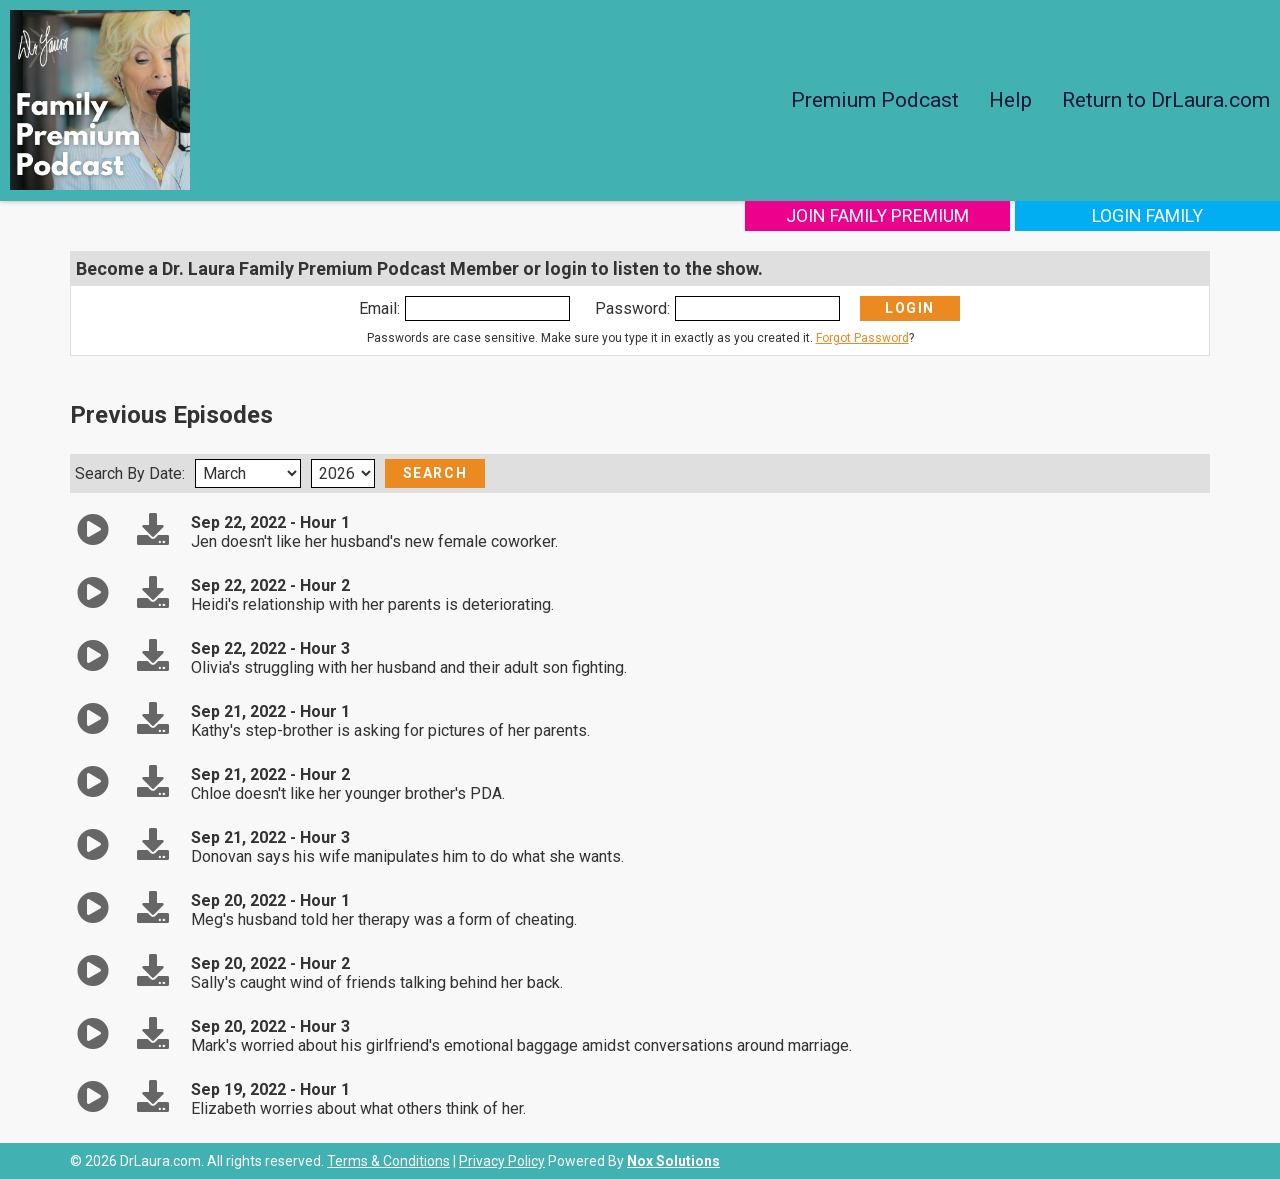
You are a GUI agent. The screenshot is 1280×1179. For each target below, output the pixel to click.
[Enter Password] (757, 308)
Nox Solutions (673, 1161)
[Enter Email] (487, 308)
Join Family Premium (877, 215)
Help (1010, 100)
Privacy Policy (502, 1161)
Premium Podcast (875, 100)
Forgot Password (862, 338)
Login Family (1147, 215)
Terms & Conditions (388, 1161)
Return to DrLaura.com (1166, 100)
